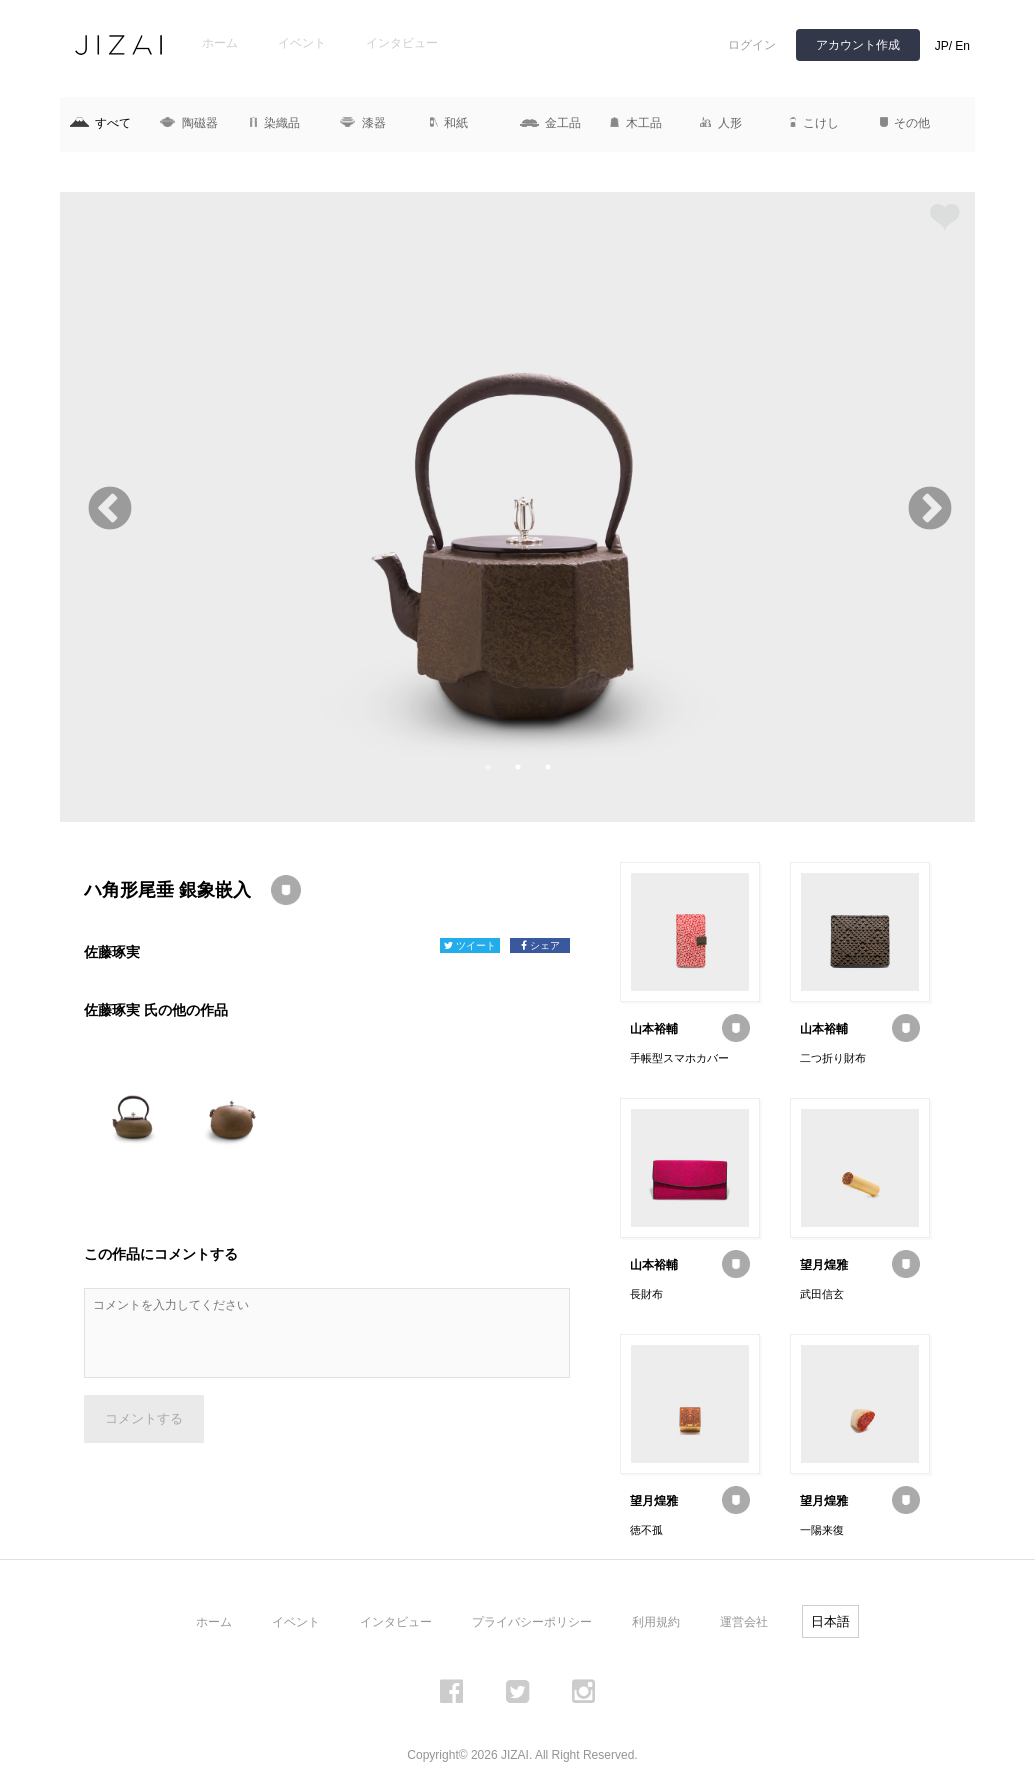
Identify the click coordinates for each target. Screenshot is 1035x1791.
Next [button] (927, 507)
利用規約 (656, 1622)
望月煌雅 (824, 1265)
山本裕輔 (654, 1029)
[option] (517, 507)
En (962, 46)
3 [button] (548, 767)
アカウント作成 (858, 45)
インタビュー (402, 43)
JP (942, 46)
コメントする (144, 1418)
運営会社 (744, 1622)
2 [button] (518, 767)
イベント (302, 43)
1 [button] (488, 767)
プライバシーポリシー (532, 1622)
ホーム (220, 43)
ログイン (752, 45)
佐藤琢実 (112, 952)
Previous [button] (107, 507)
